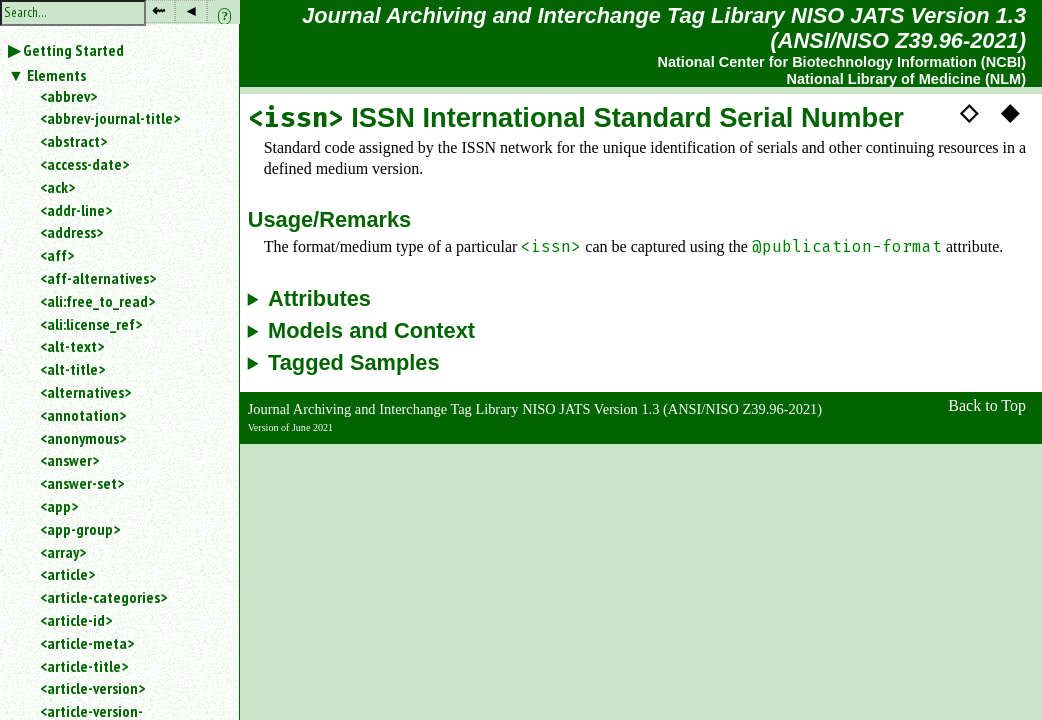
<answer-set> (82, 483)
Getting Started (73, 50)
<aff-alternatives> (98, 278)
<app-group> (80, 529)
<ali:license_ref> (91, 324)
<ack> (57, 187)
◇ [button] (969, 112)
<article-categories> (103, 597)
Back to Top (987, 405)
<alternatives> (85, 392)
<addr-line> (76, 210)
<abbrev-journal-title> (110, 118)
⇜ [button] (158, 10)
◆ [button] (1010, 112)
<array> (63, 552)
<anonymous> (83, 438)
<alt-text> (72, 346)
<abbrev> (68, 96)
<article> (67, 574)
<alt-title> (72, 369)
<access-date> (84, 164)
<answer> (69, 460)
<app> (59, 506)
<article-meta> (87, 643)
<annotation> (83, 415)
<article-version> (92, 688)
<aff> (57, 255)
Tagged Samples (354, 363)
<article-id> (76, 620)
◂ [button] (191, 10)
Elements (56, 75)
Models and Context (371, 331)
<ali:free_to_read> (97, 301)
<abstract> (73, 141)
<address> (71, 232)
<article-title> (84, 666)
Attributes (319, 299)
